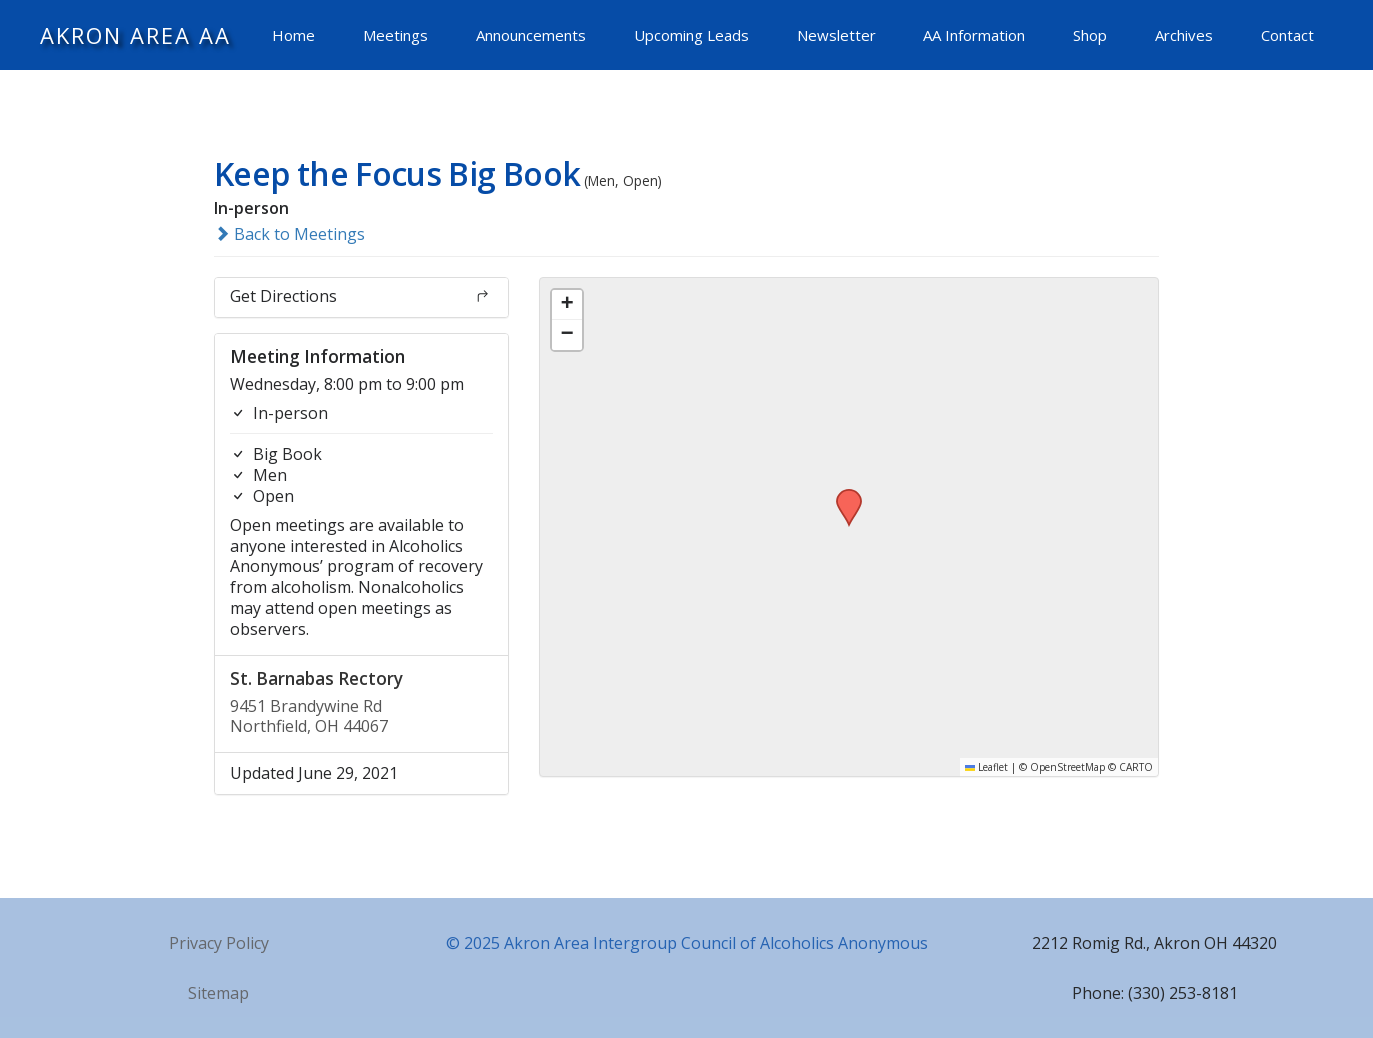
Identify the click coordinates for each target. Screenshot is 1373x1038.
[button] (842, 495)
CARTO (1136, 767)
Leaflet (986, 767)
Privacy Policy (219, 943)
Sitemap (218, 993)
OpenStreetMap (1067, 767)
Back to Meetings (289, 234)
